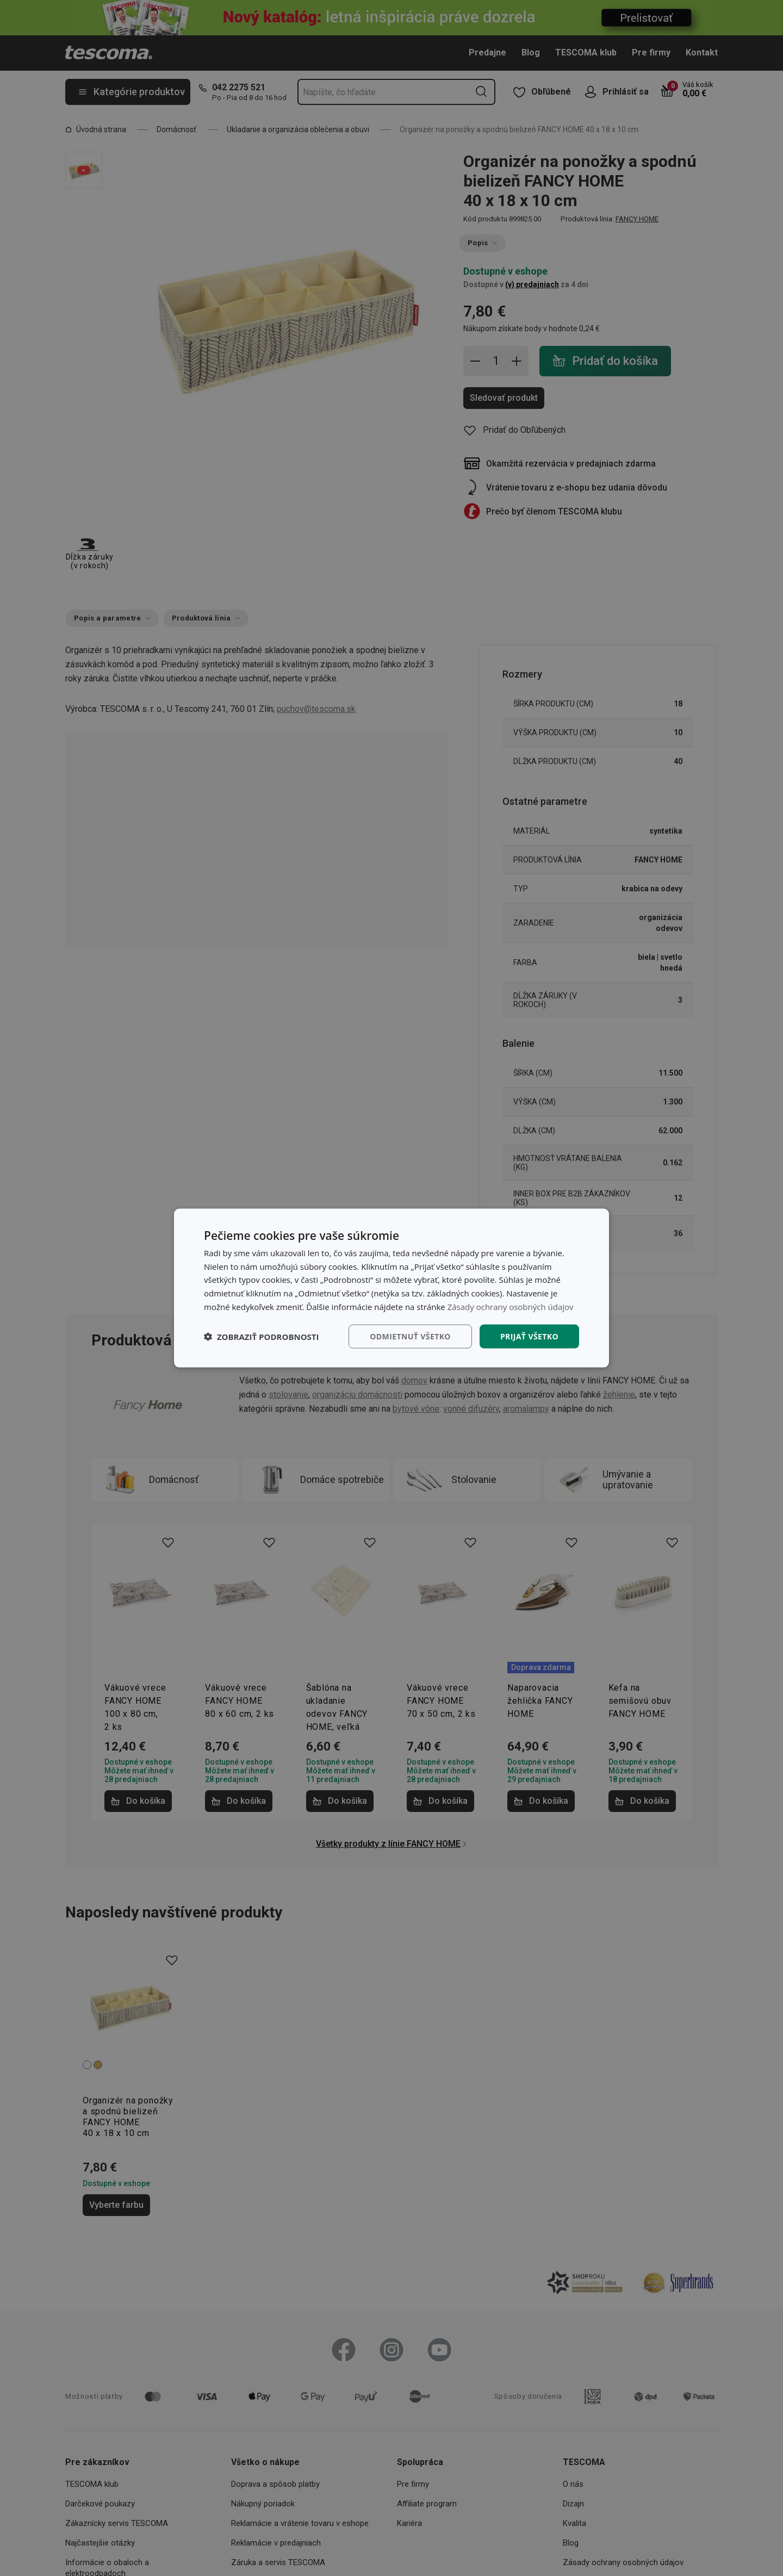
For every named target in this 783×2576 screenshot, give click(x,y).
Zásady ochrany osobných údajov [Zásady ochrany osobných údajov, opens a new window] (511, 1306)
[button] (261, 1337)
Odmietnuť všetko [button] (410, 1336)
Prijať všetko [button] (529, 1336)
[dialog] (391, 1288)
